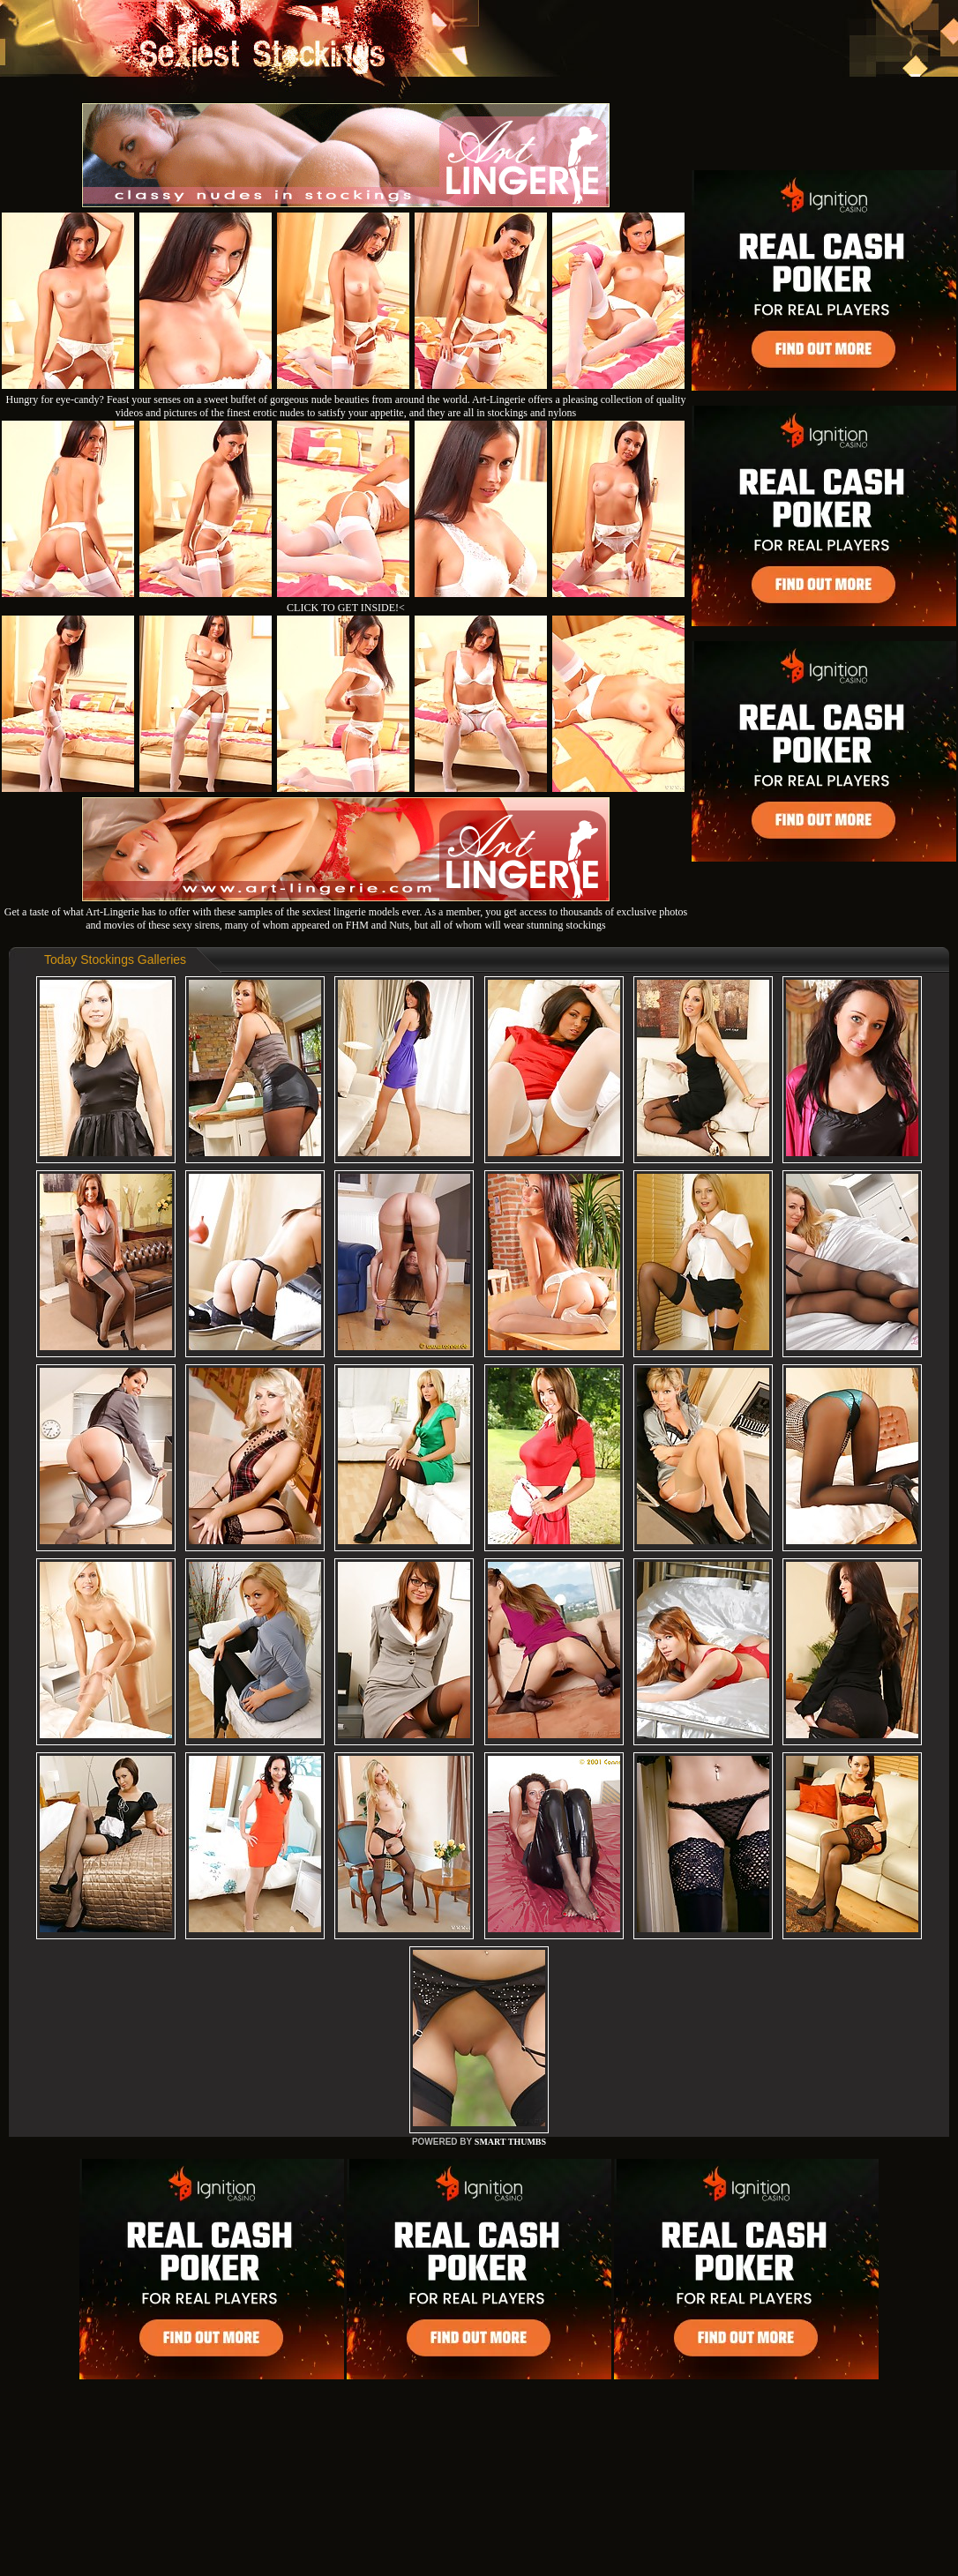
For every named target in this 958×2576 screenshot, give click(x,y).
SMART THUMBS (510, 2142)
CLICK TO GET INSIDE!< (346, 607)
